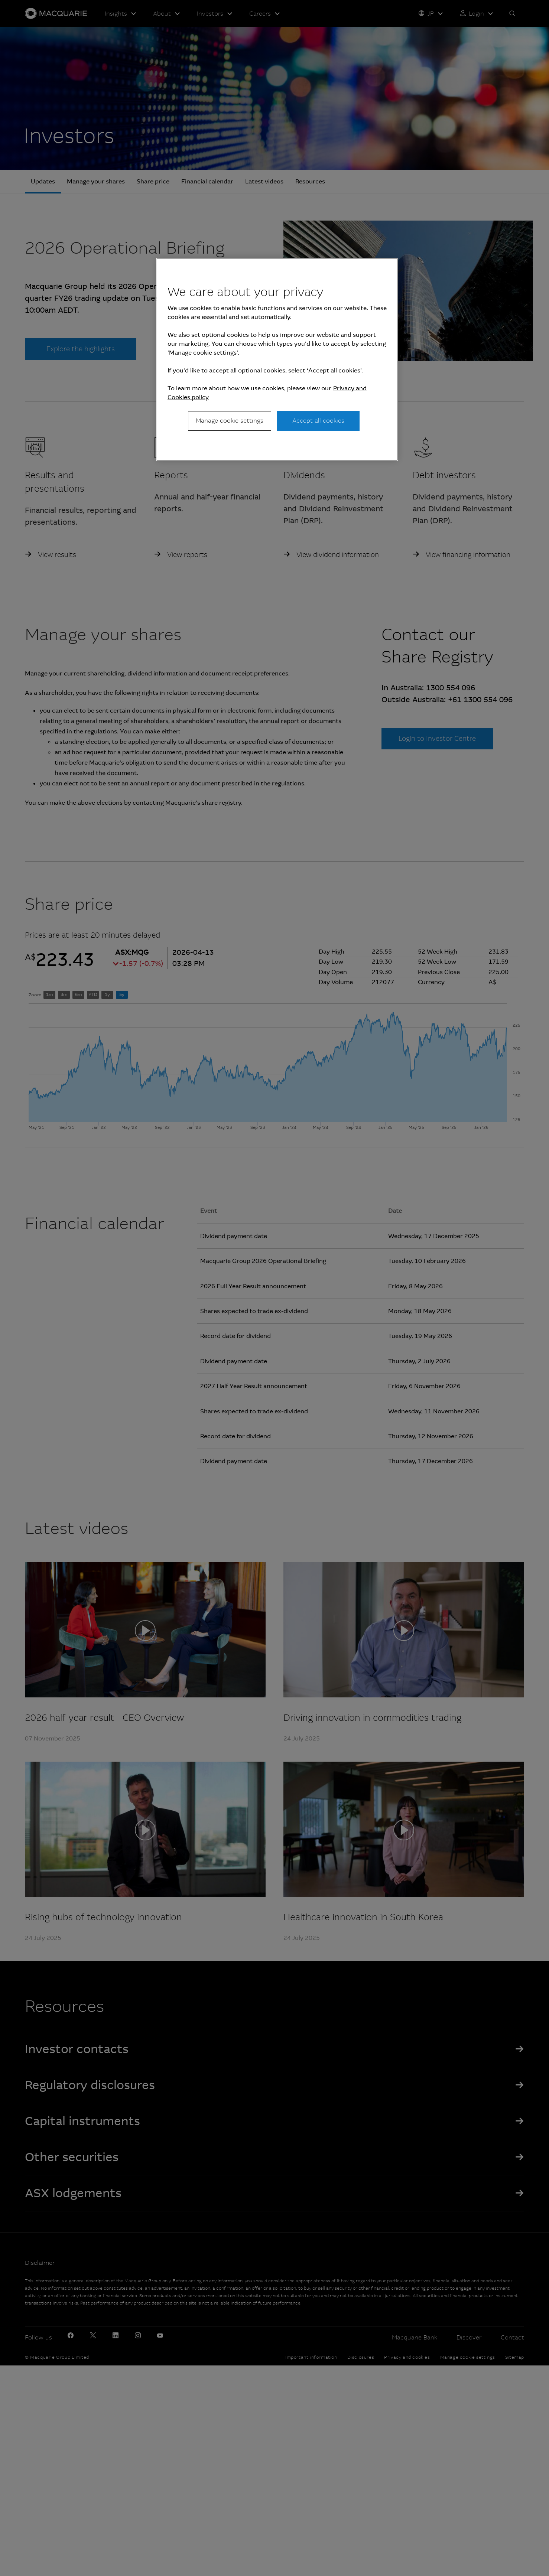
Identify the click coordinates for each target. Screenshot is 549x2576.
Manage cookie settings (229, 420)
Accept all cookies (318, 420)
